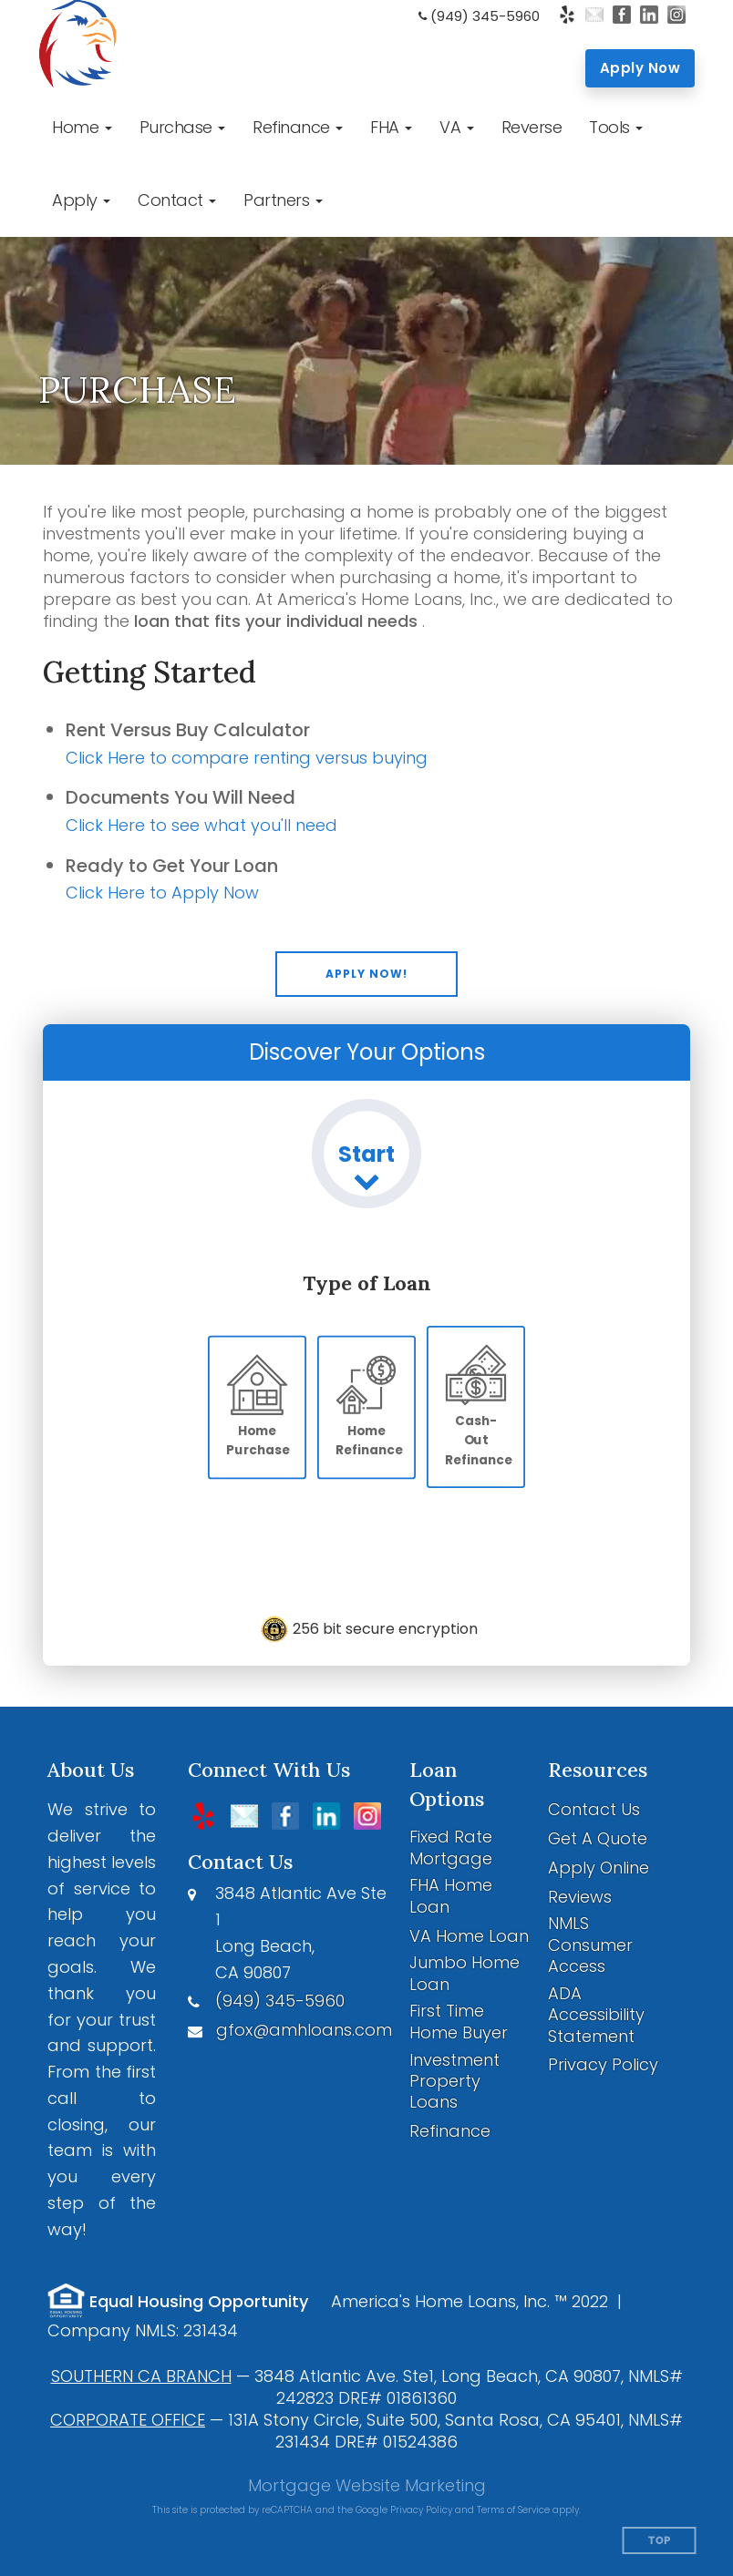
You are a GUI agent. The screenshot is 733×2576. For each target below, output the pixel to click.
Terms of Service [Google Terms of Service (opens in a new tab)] (513, 2510)
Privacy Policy (603, 2064)
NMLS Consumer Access (590, 1944)
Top (659, 2541)
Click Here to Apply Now (162, 892)
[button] (82, 127)
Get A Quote (597, 1838)
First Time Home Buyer (458, 2021)
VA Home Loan (469, 1935)
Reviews (580, 1896)
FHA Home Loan (450, 1895)
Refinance (449, 2130)
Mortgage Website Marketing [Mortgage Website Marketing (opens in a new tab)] (367, 2485)
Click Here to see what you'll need (201, 825)
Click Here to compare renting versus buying (247, 757)
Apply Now (640, 67)
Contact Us (594, 1809)
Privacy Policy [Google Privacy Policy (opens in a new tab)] (421, 2510)
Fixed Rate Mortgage (450, 1847)
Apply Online (598, 1867)
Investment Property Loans (454, 2081)
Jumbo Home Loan (464, 1973)
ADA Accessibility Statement (596, 2015)
